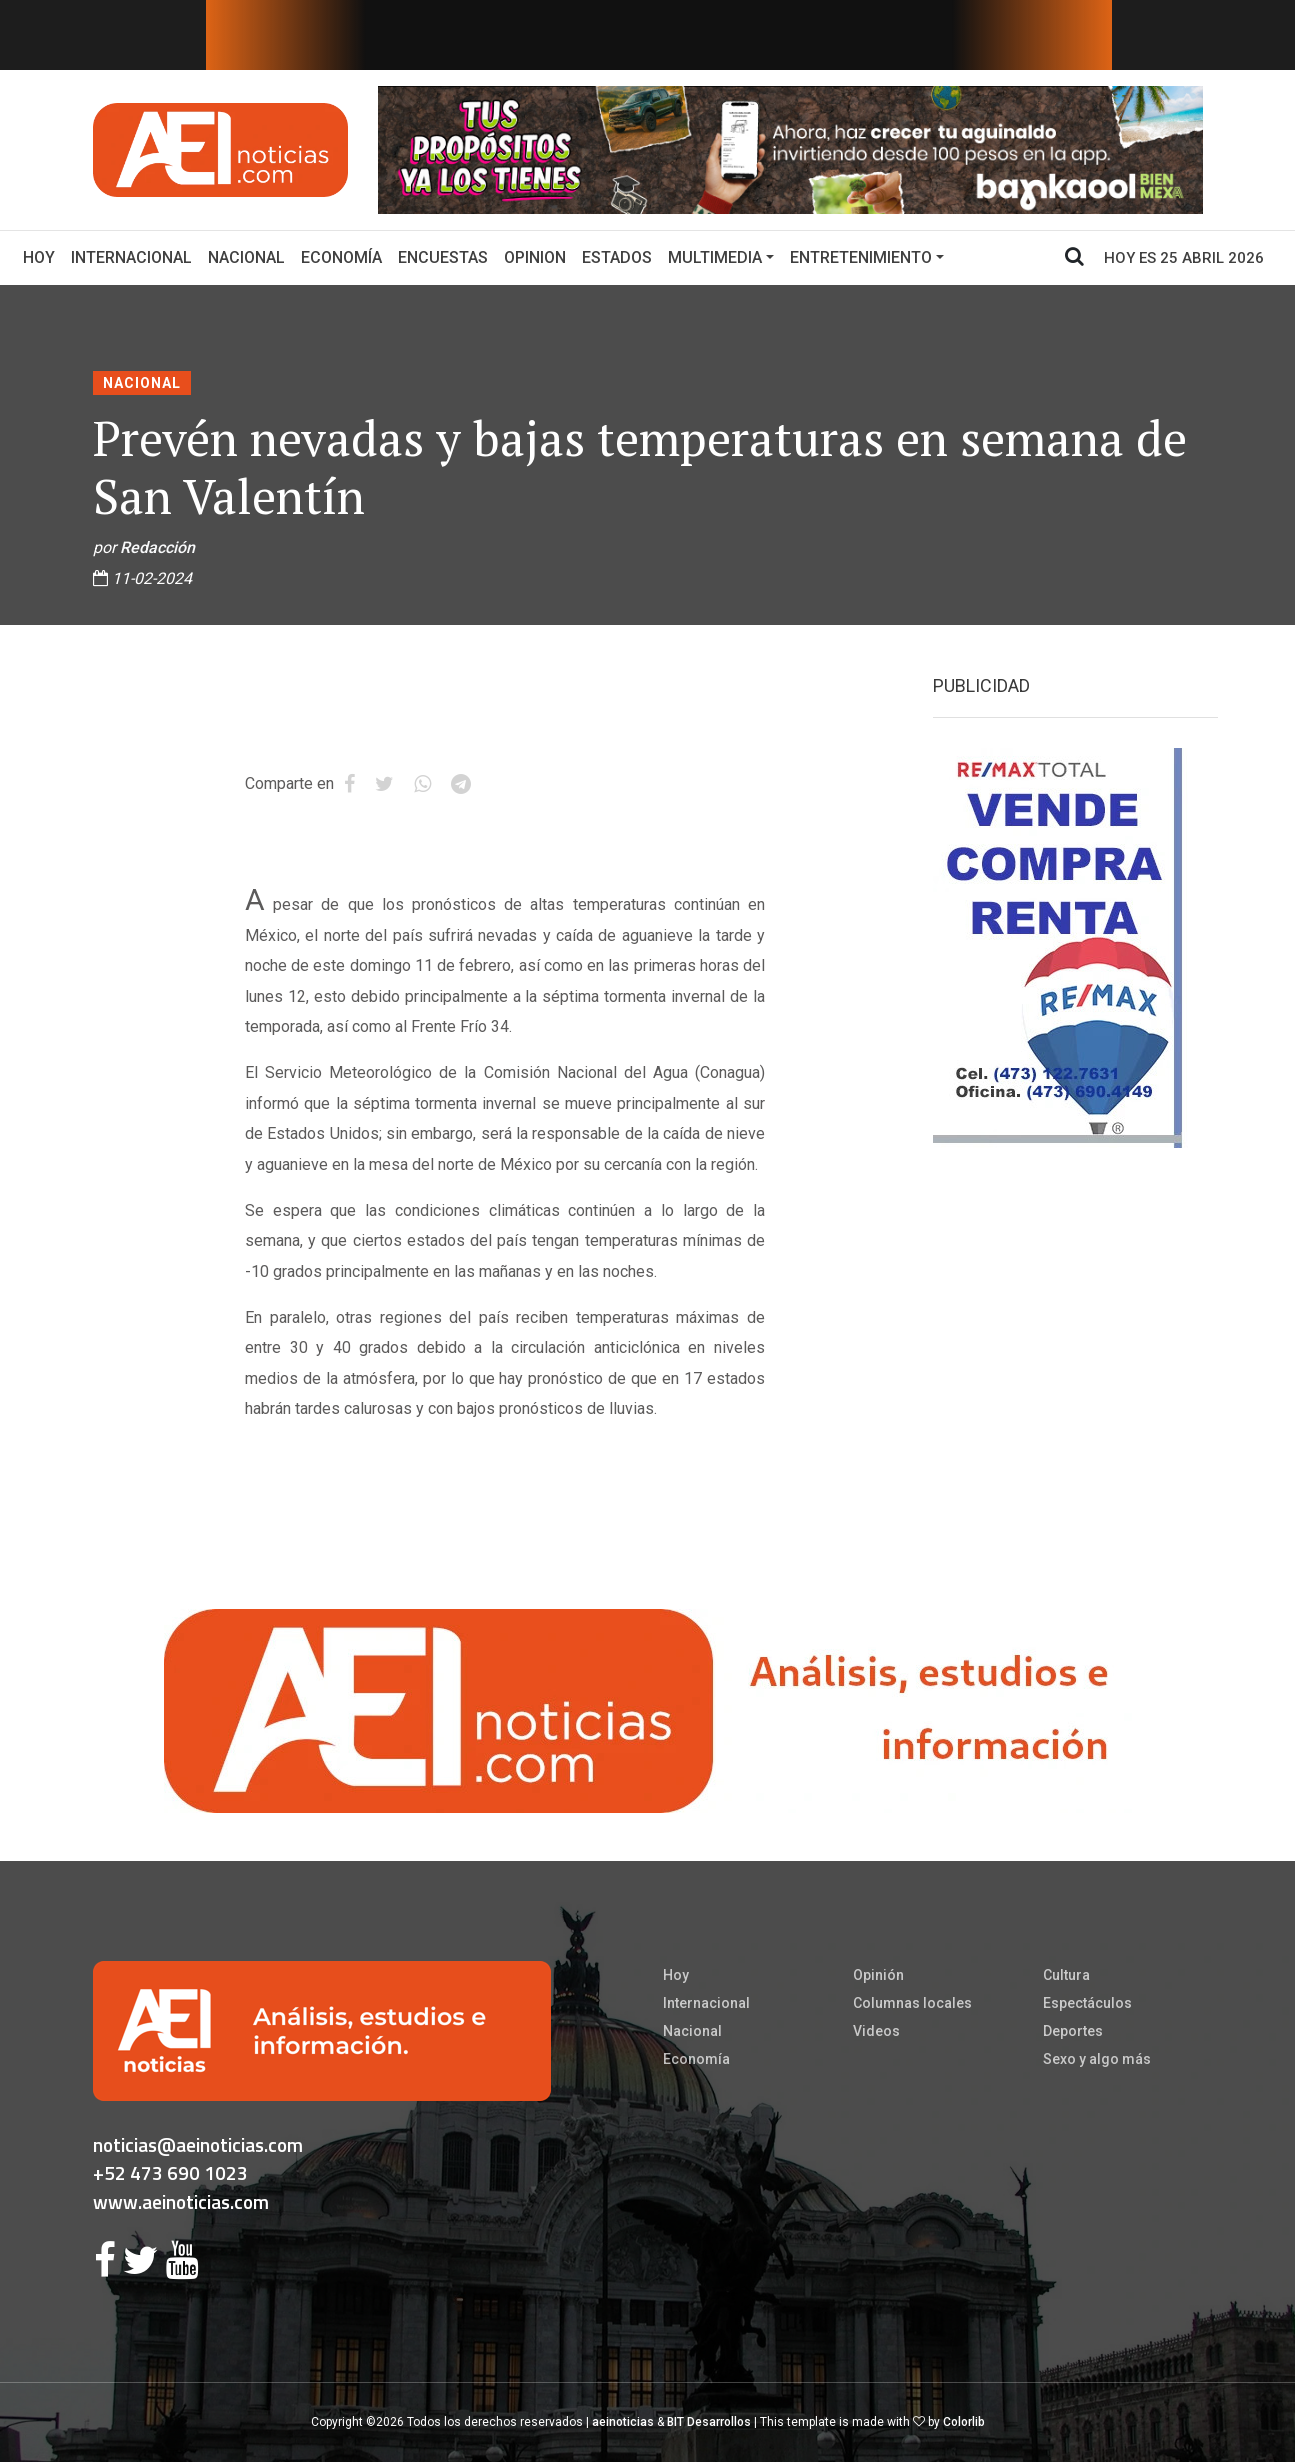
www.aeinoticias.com (181, 2201)
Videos (876, 2031)
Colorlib (964, 2422)
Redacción (157, 547)
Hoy (43, 256)
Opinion (535, 257)
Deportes (1073, 2031)
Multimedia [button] (715, 257)
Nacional (246, 257)
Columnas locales (912, 2003)
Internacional (131, 257)
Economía (341, 257)
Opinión (878, 1975)
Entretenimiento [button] (861, 257)
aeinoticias (623, 2422)
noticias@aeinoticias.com (198, 2144)
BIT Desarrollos (709, 2422)
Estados (617, 257)
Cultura (1066, 1975)
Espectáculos (1087, 2003)
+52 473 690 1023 (170, 2172)
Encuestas (443, 257)
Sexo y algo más (1097, 2059)
